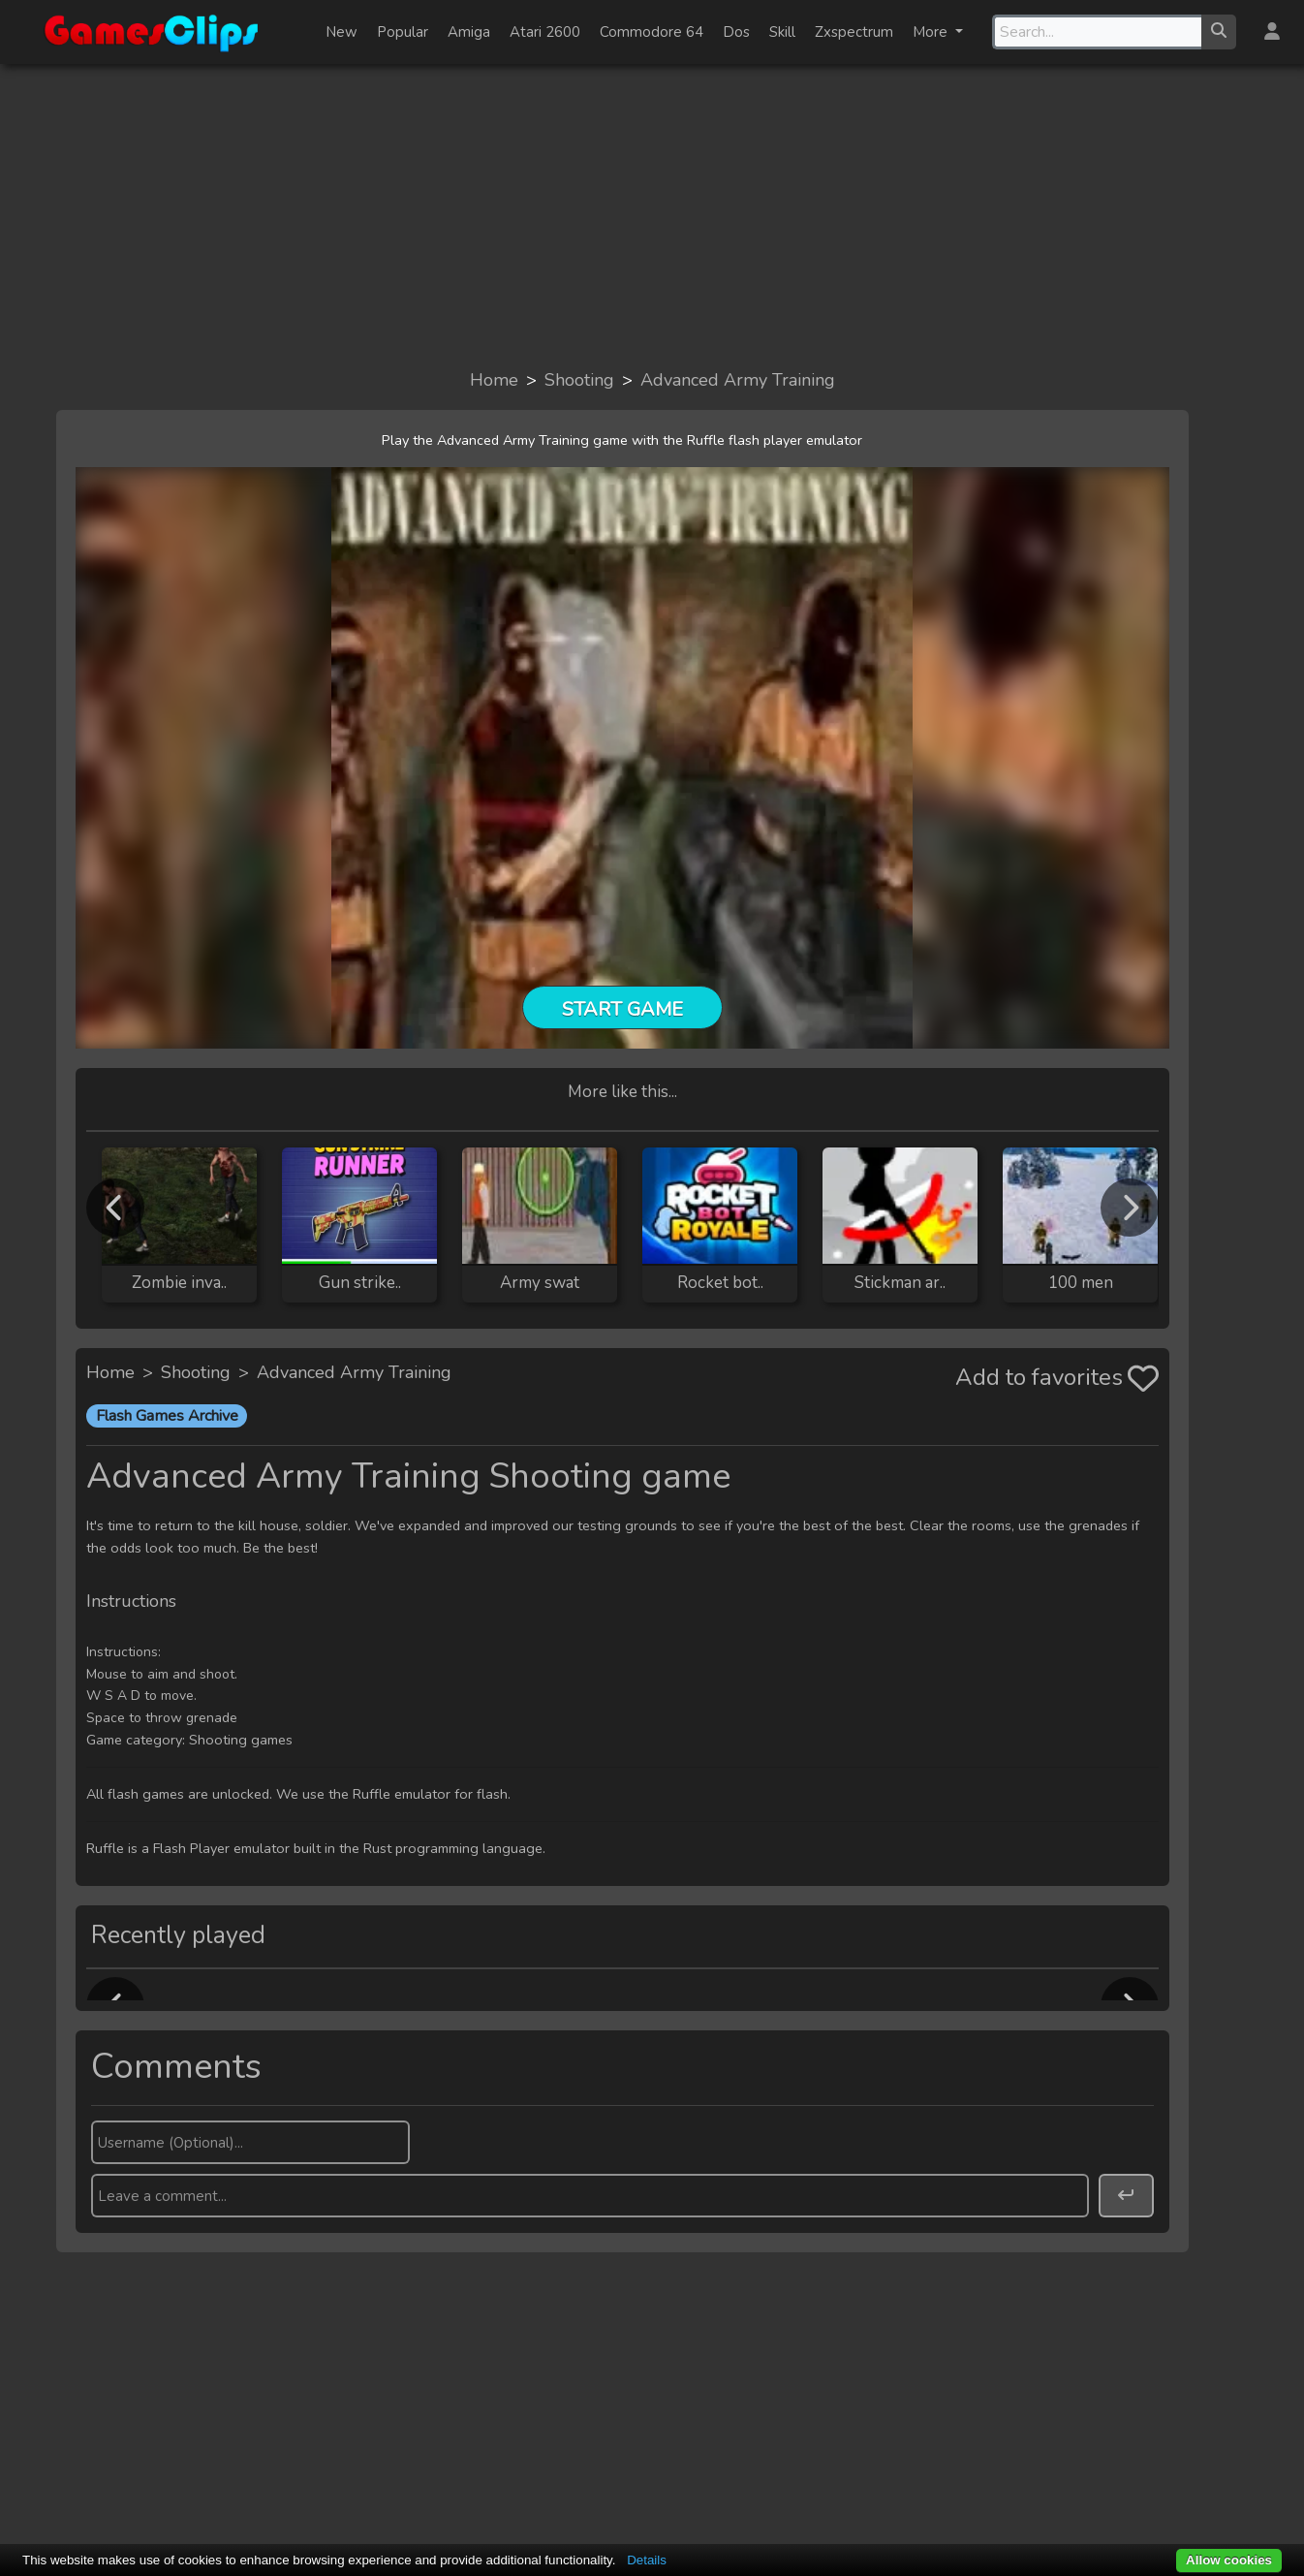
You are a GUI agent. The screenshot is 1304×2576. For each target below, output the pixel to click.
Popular (402, 32)
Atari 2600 (545, 32)
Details (647, 2560)
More (932, 32)
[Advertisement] (652, 215)
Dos (736, 32)
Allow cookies (1229, 2560)
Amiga (469, 32)
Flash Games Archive (167, 1416)
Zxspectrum (854, 32)
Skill (782, 32)
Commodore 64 (651, 32)
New (341, 32)
